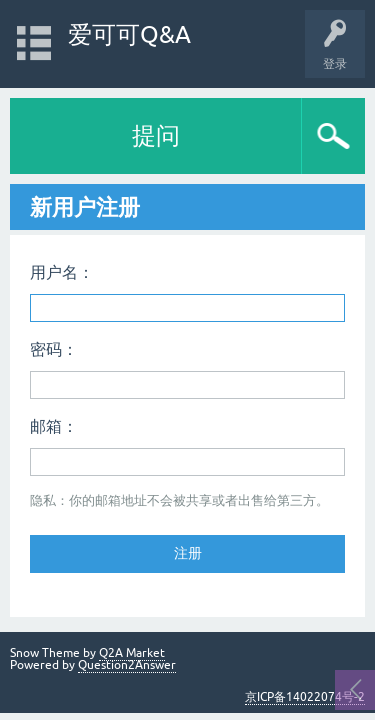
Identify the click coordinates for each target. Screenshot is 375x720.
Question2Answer (127, 665)
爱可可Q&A (129, 34)
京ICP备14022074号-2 (305, 697)
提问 (156, 135)
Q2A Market (132, 653)
